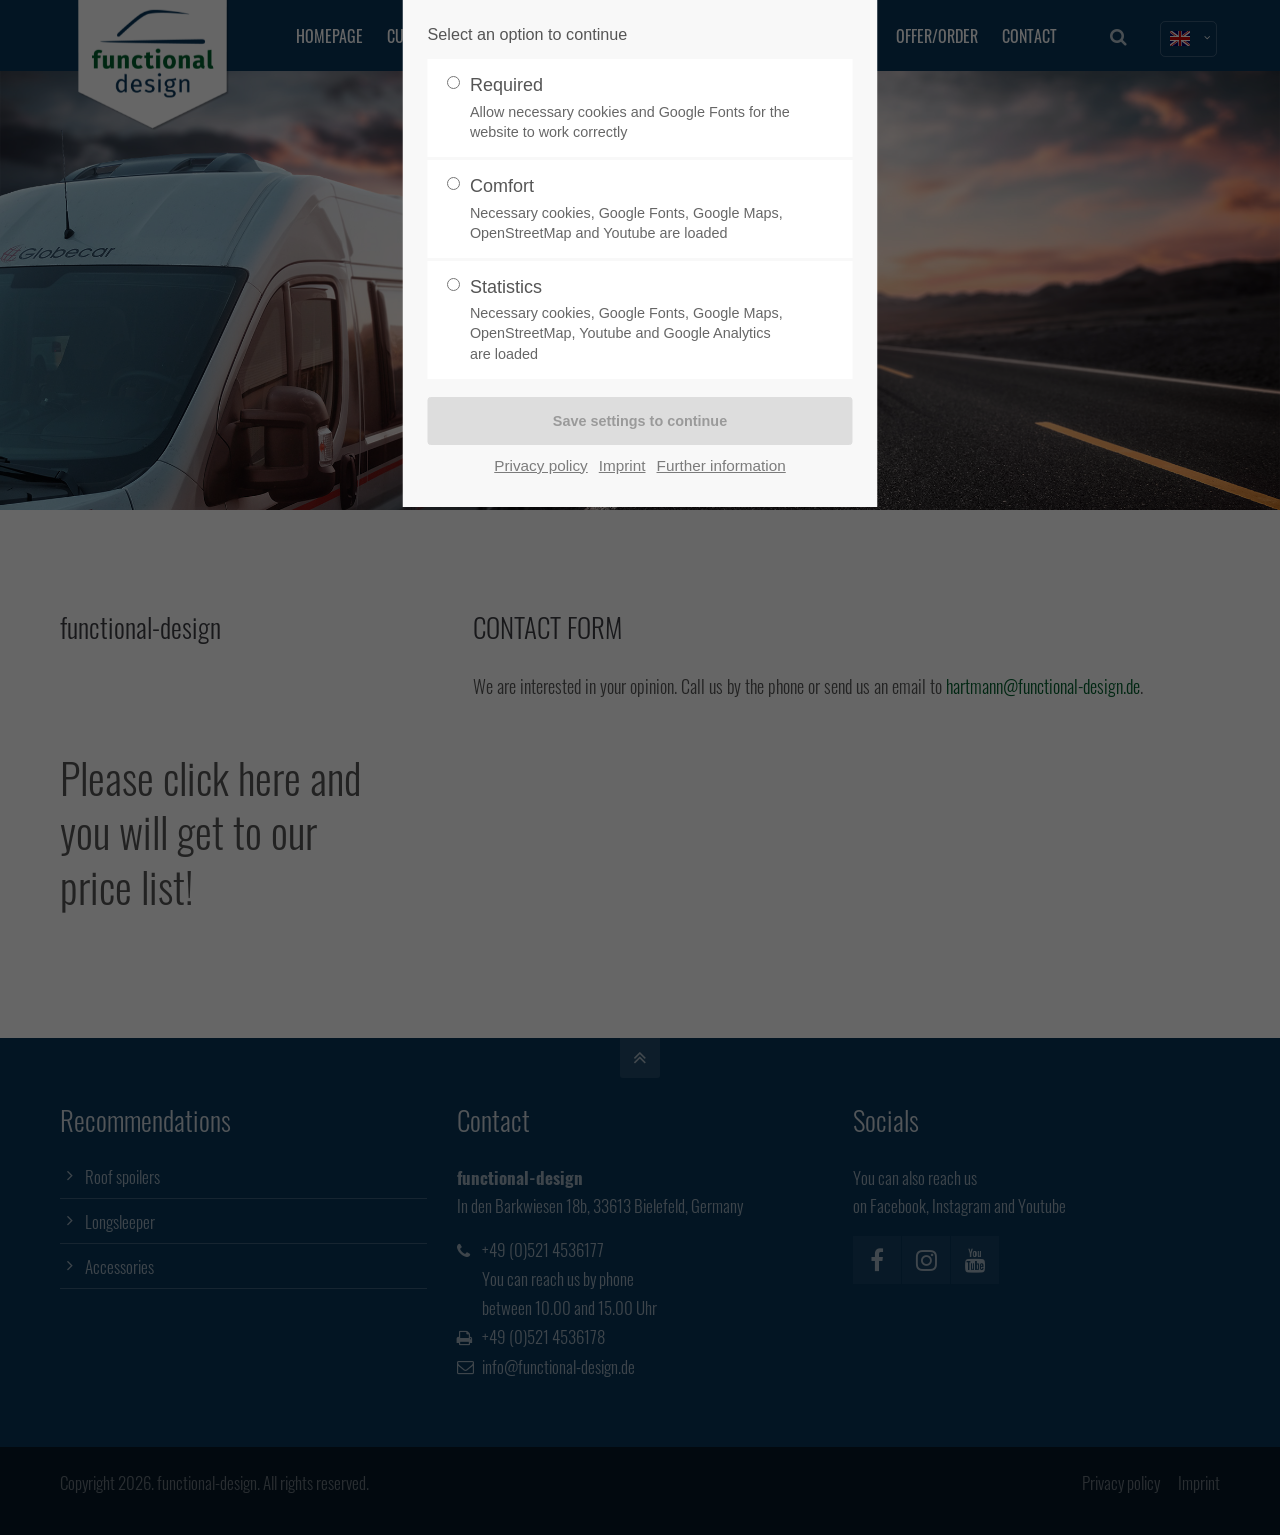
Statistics (632, 320)
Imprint (622, 465)
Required (632, 108)
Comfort (632, 209)
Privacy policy (541, 465)
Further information (721, 465)
